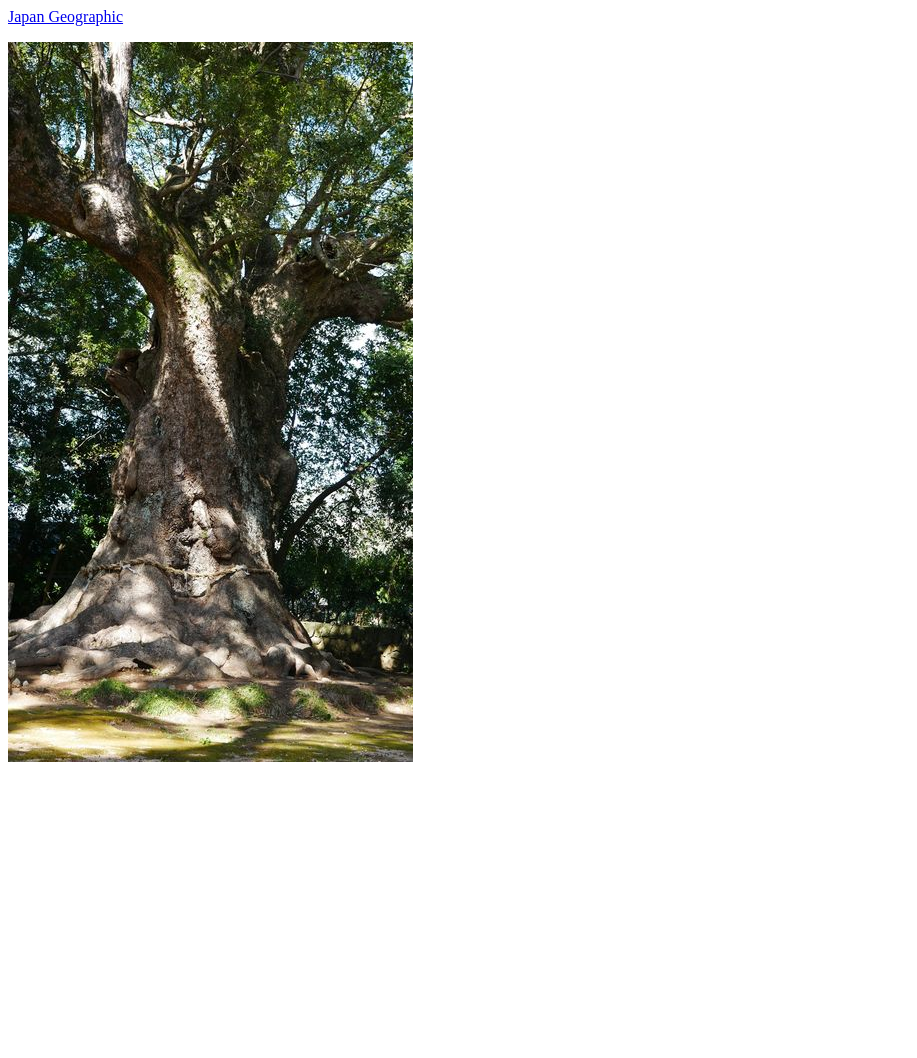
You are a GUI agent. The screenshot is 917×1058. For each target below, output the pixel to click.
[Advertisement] (458, 902)
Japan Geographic (65, 16)
